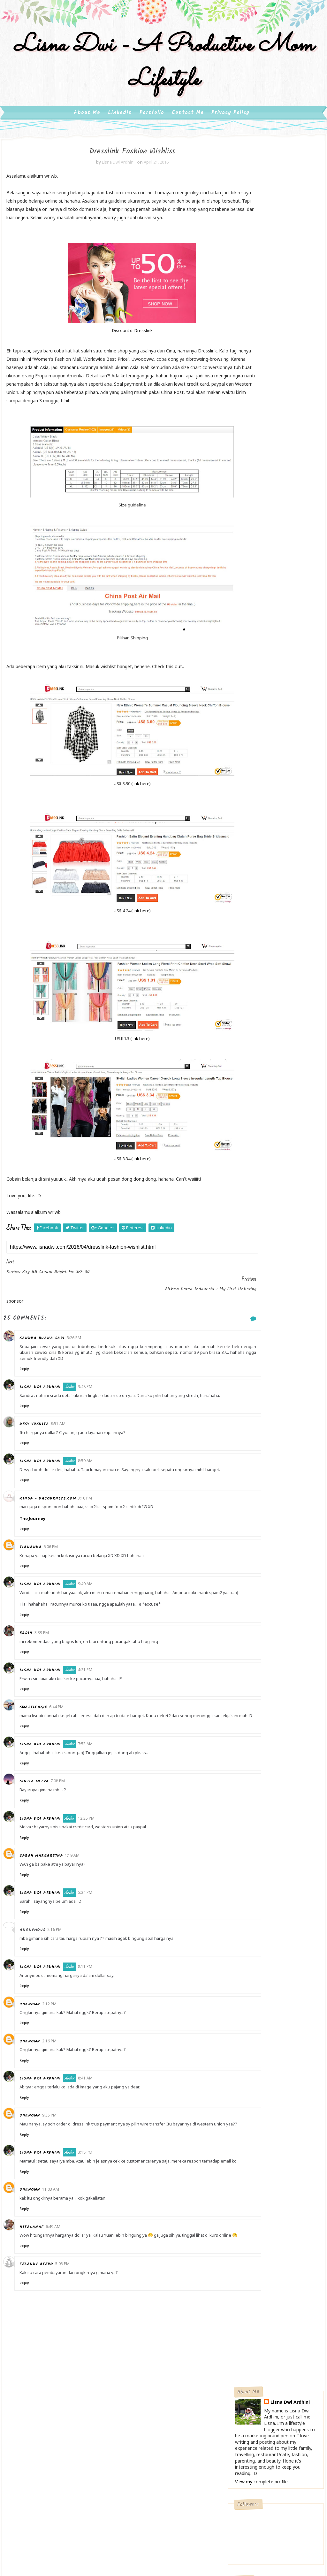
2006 (248, 1105)
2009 (248, 1082)
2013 (248, 1051)
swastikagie (41, 1746)
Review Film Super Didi (269, 995)
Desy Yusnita (42, 1451)
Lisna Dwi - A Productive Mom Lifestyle (163, 76)
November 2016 (265, 894)
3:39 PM (49, 1671)
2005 (248, 1112)
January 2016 (262, 1029)
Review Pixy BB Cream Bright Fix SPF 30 (280, 957)
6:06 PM (58, 1579)
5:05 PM (70, 2325)
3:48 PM (93, 1408)
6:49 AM (61, 2282)
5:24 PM (93, 1937)
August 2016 (262, 917)
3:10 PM (93, 1530)
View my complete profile (261, 254)
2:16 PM (62, 1974)
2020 (248, 849)
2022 (248, 834)
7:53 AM (93, 1788)
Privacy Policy (230, 130)
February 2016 (263, 1021)
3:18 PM (93, 2202)
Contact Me (188, 130)
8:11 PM (93, 2011)
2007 (248, 1097)
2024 (248, 819)
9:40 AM (93, 1616)
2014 (248, 1044)
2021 (248, 842)
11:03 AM (58, 2245)
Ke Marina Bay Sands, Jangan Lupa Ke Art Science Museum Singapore (274, 644)
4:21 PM (93, 1708)
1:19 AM (80, 1899)
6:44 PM (64, 1745)
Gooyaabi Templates (210, 2501)
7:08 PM (65, 1825)
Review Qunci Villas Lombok (275, 1006)
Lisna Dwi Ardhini (48, 1408)
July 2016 (258, 924)
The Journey (40, 1551)
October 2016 (263, 902)
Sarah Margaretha (49, 1900)
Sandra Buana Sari (50, 1359)
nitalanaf (39, 2283)
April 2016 (259, 947)
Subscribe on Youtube (277, 391)
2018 (248, 864)
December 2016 (265, 886)
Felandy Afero (44, 2326)
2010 (248, 1074)
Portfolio (152, 130)
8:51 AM (66, 1451)
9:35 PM (57, 2159)
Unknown (37, 2049)
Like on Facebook (277, 378)
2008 (248, 1089)
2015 (248, 1036)
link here (119, 822)
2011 (248, 1067)
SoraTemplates (136, 2501)
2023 (248, 826)
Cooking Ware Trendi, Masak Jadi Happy (275, 525)
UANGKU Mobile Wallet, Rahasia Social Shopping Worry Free (270, 759)
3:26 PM (82, 1359)
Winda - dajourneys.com (55, 1531)
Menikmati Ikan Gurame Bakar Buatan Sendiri (270, 679)
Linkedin (120, 130)
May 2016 (258, 940)
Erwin (34, 1672)
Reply (32, 1390)
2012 (248, 1059)
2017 (248, 872)
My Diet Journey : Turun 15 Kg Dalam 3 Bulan (274, 487)
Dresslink (122, 360)
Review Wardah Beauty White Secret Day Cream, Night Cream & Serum (272, 606)
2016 (248, 880)
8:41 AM (93, 2122)
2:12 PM (57, 2048)
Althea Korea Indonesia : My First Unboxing (276, 982)
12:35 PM (94, 1862)
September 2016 (266, 909)
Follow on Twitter (277, 365)
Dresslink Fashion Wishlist (273, 969)
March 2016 (261, 1013)
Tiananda (38, 1580)
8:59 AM (93, 1488)
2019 (248, 857)
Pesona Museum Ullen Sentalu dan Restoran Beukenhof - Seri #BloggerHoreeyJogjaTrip (272, 724)
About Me (87, 130)
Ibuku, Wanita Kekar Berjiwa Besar (265, 564)
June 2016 (258, 932)
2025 (248, 811)
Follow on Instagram (277, 405)
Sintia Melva (42, 1826)
